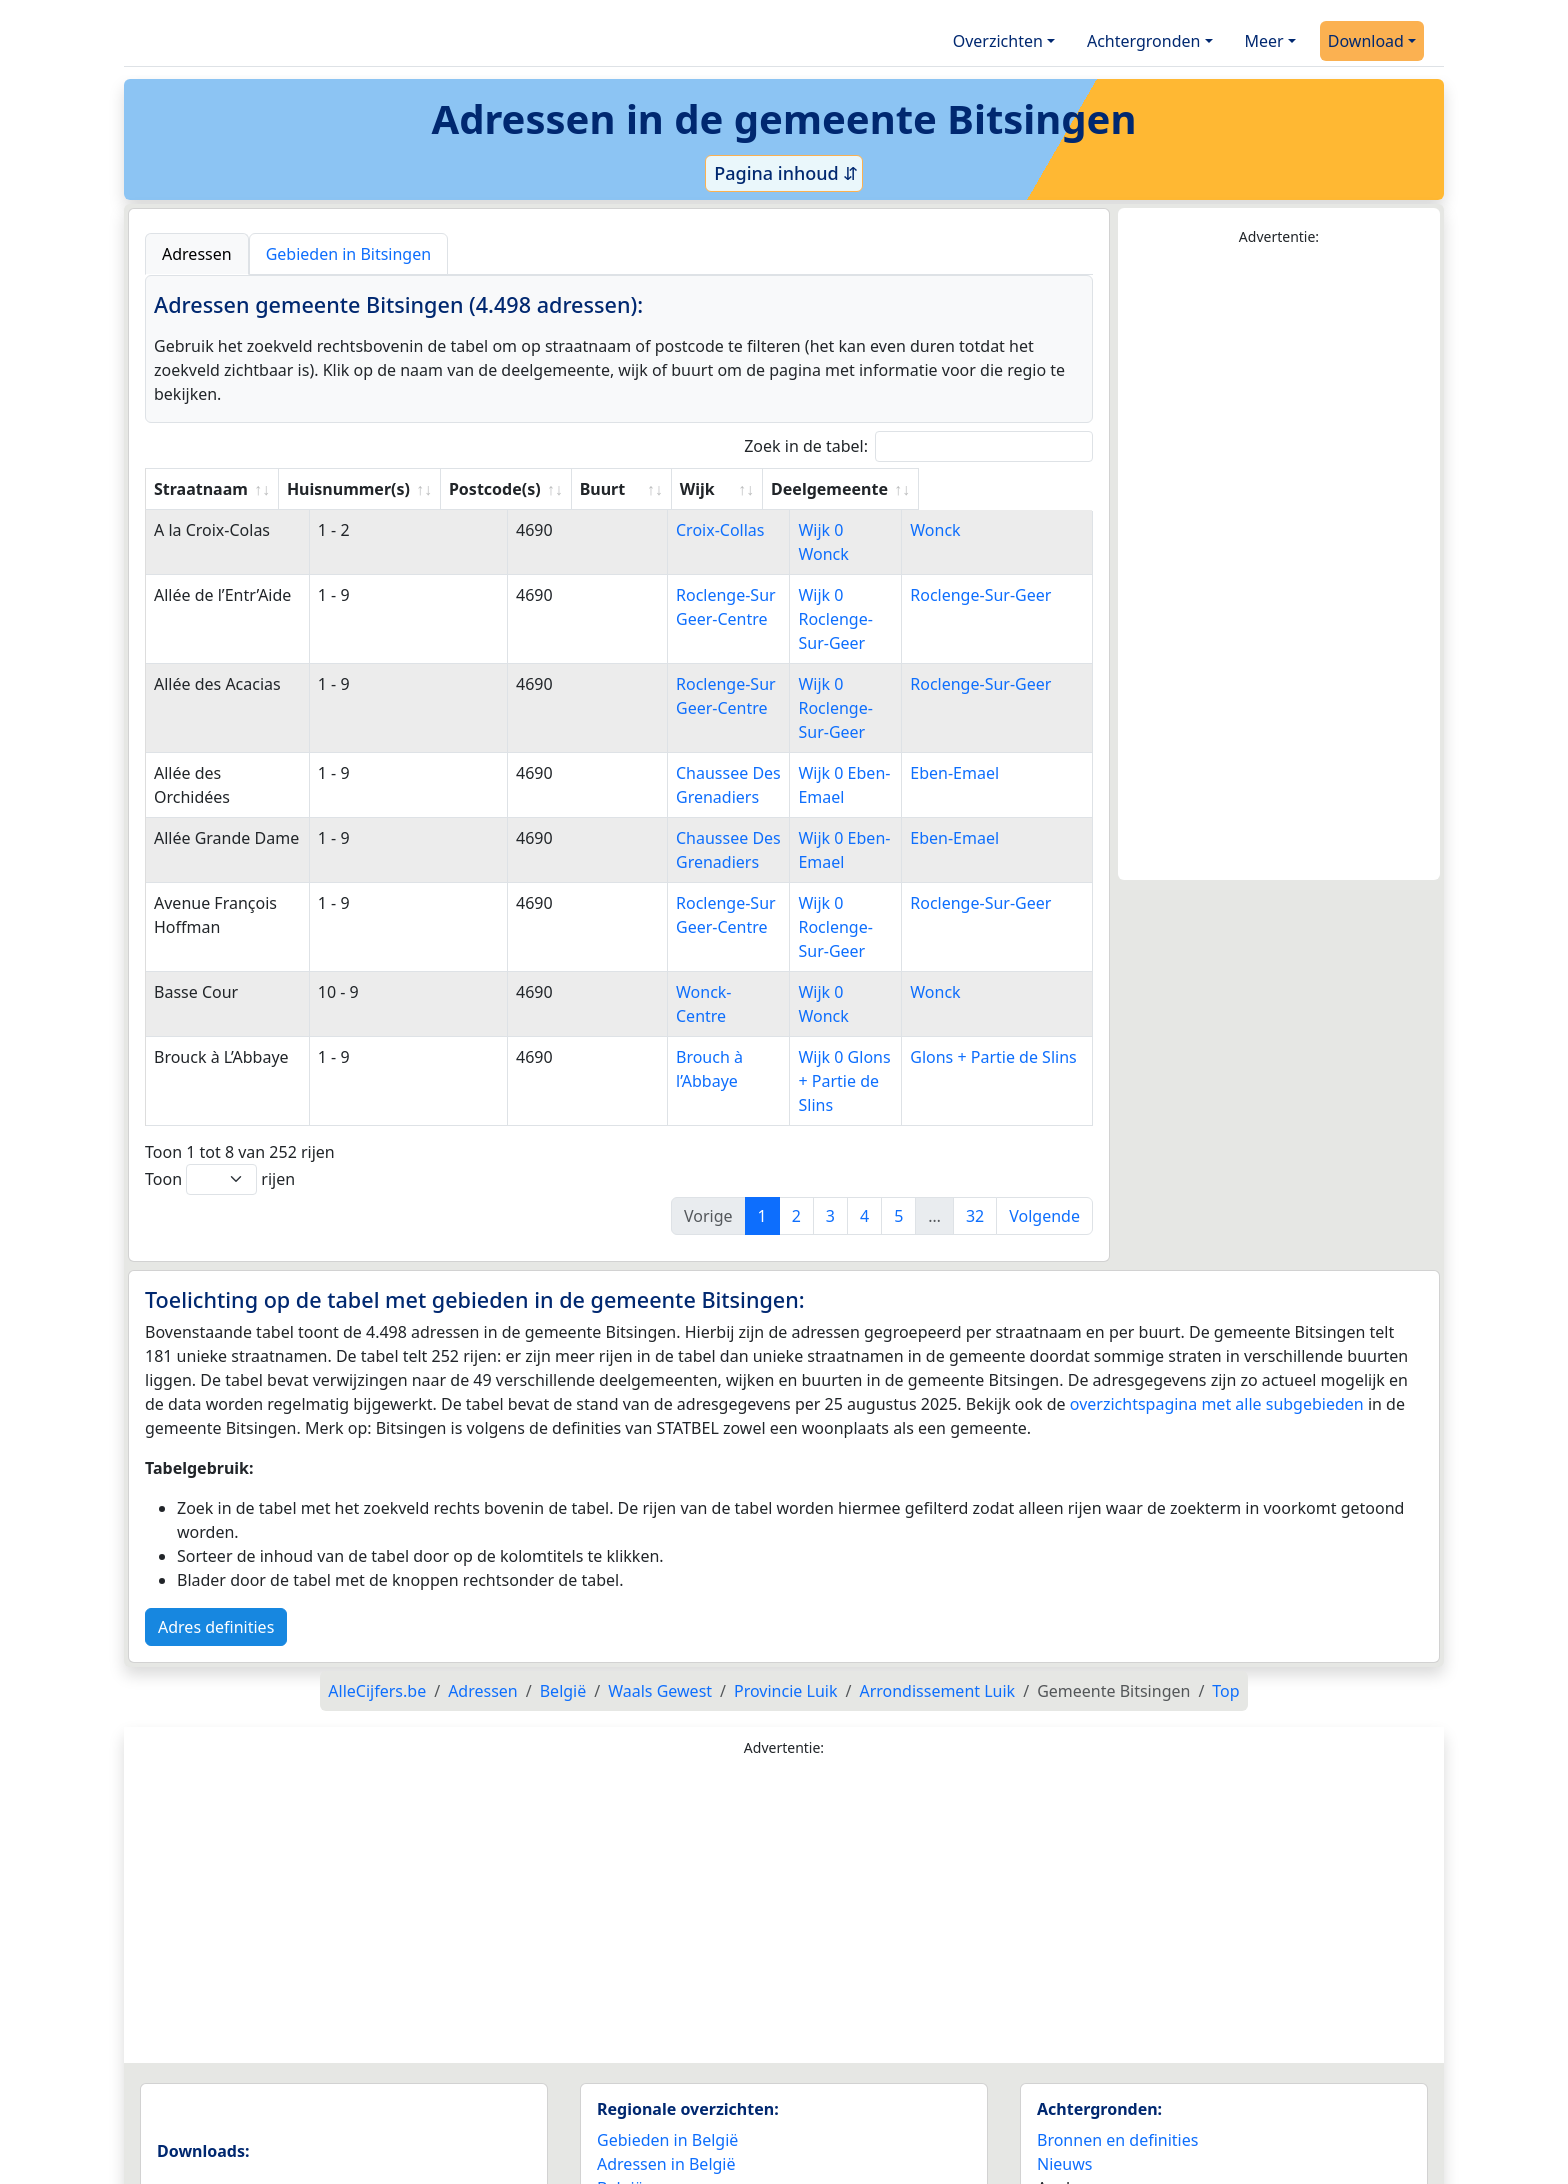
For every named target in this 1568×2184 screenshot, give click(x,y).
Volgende (1044, 1072)
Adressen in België (666, 2020)
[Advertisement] (1279, 564)
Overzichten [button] (998, 41)
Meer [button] (1264, 41)
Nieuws (1064, 2020)
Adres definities (216, 1483)
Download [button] (1366, 41)
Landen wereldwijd (668, 2068)
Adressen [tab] (197, 254)
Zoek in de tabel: (918, 446)
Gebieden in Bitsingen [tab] (349, 254)
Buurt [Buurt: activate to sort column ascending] (640, 489)
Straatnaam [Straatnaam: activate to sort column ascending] (201, 489)
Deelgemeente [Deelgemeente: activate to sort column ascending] (988, 489)
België (620, 2044)
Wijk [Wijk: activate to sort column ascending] (798, 489)
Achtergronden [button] (1144, 41)
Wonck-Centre (671, 896)
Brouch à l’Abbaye (684, 937)
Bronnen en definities (1117, 1996)
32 (975, 1072)
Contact (1066, 2135)
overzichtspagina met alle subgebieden (1217, 1260)
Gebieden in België (667, 1996)
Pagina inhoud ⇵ (784, 173)
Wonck (956, 530)
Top (1225, 1547)
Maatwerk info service (1119, 2111)
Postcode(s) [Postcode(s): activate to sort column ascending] (532, 489)
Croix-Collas (662, 530)
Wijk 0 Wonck (832, 530)
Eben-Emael (975, 701)
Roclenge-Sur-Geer (1001, 571)
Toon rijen (220, 1035)
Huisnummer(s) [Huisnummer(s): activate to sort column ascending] (384, 489)
